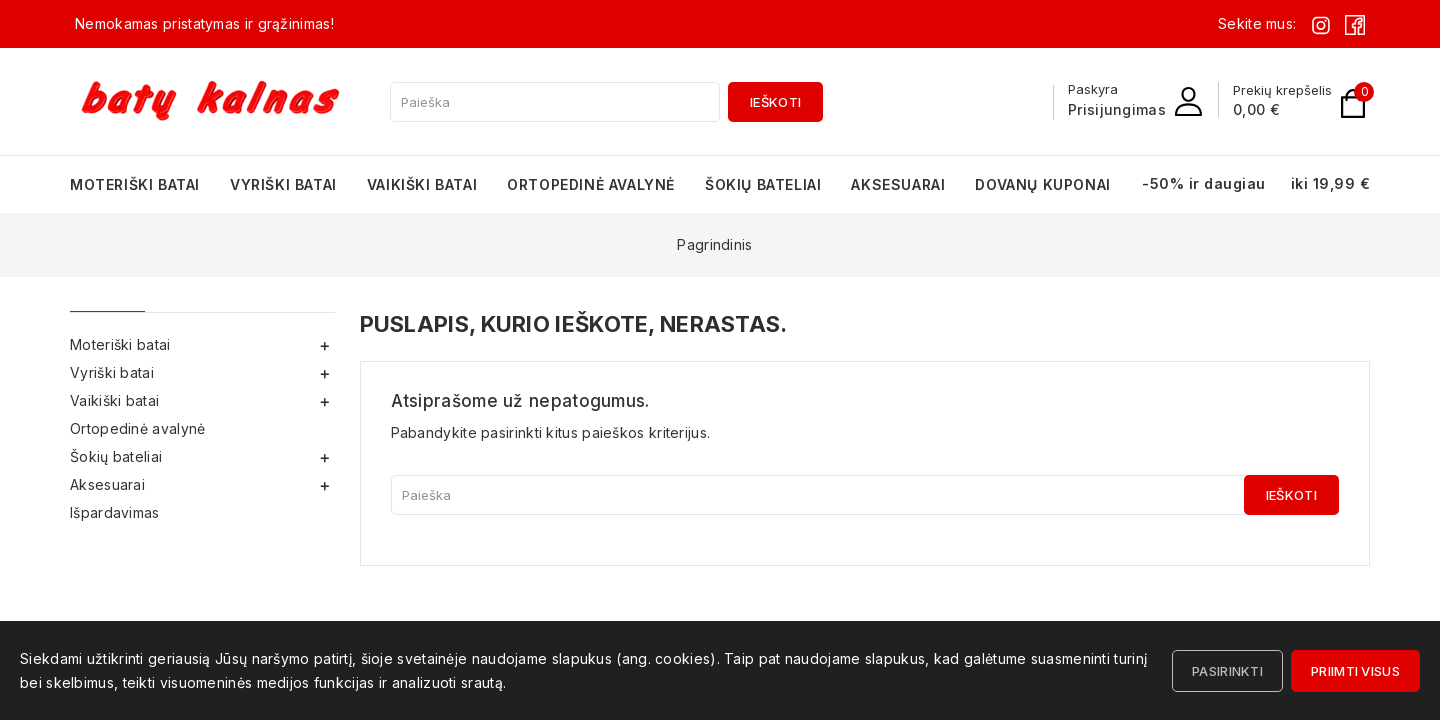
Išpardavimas (115, 512)
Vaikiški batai (422, 184)
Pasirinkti (1227, 671)
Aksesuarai (898, 184)
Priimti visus (1355, 671)
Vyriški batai (283, 184)
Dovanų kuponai (1042, 184)
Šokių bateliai (763, 184)
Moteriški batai (135, 184)
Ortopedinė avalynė (591, 184)
